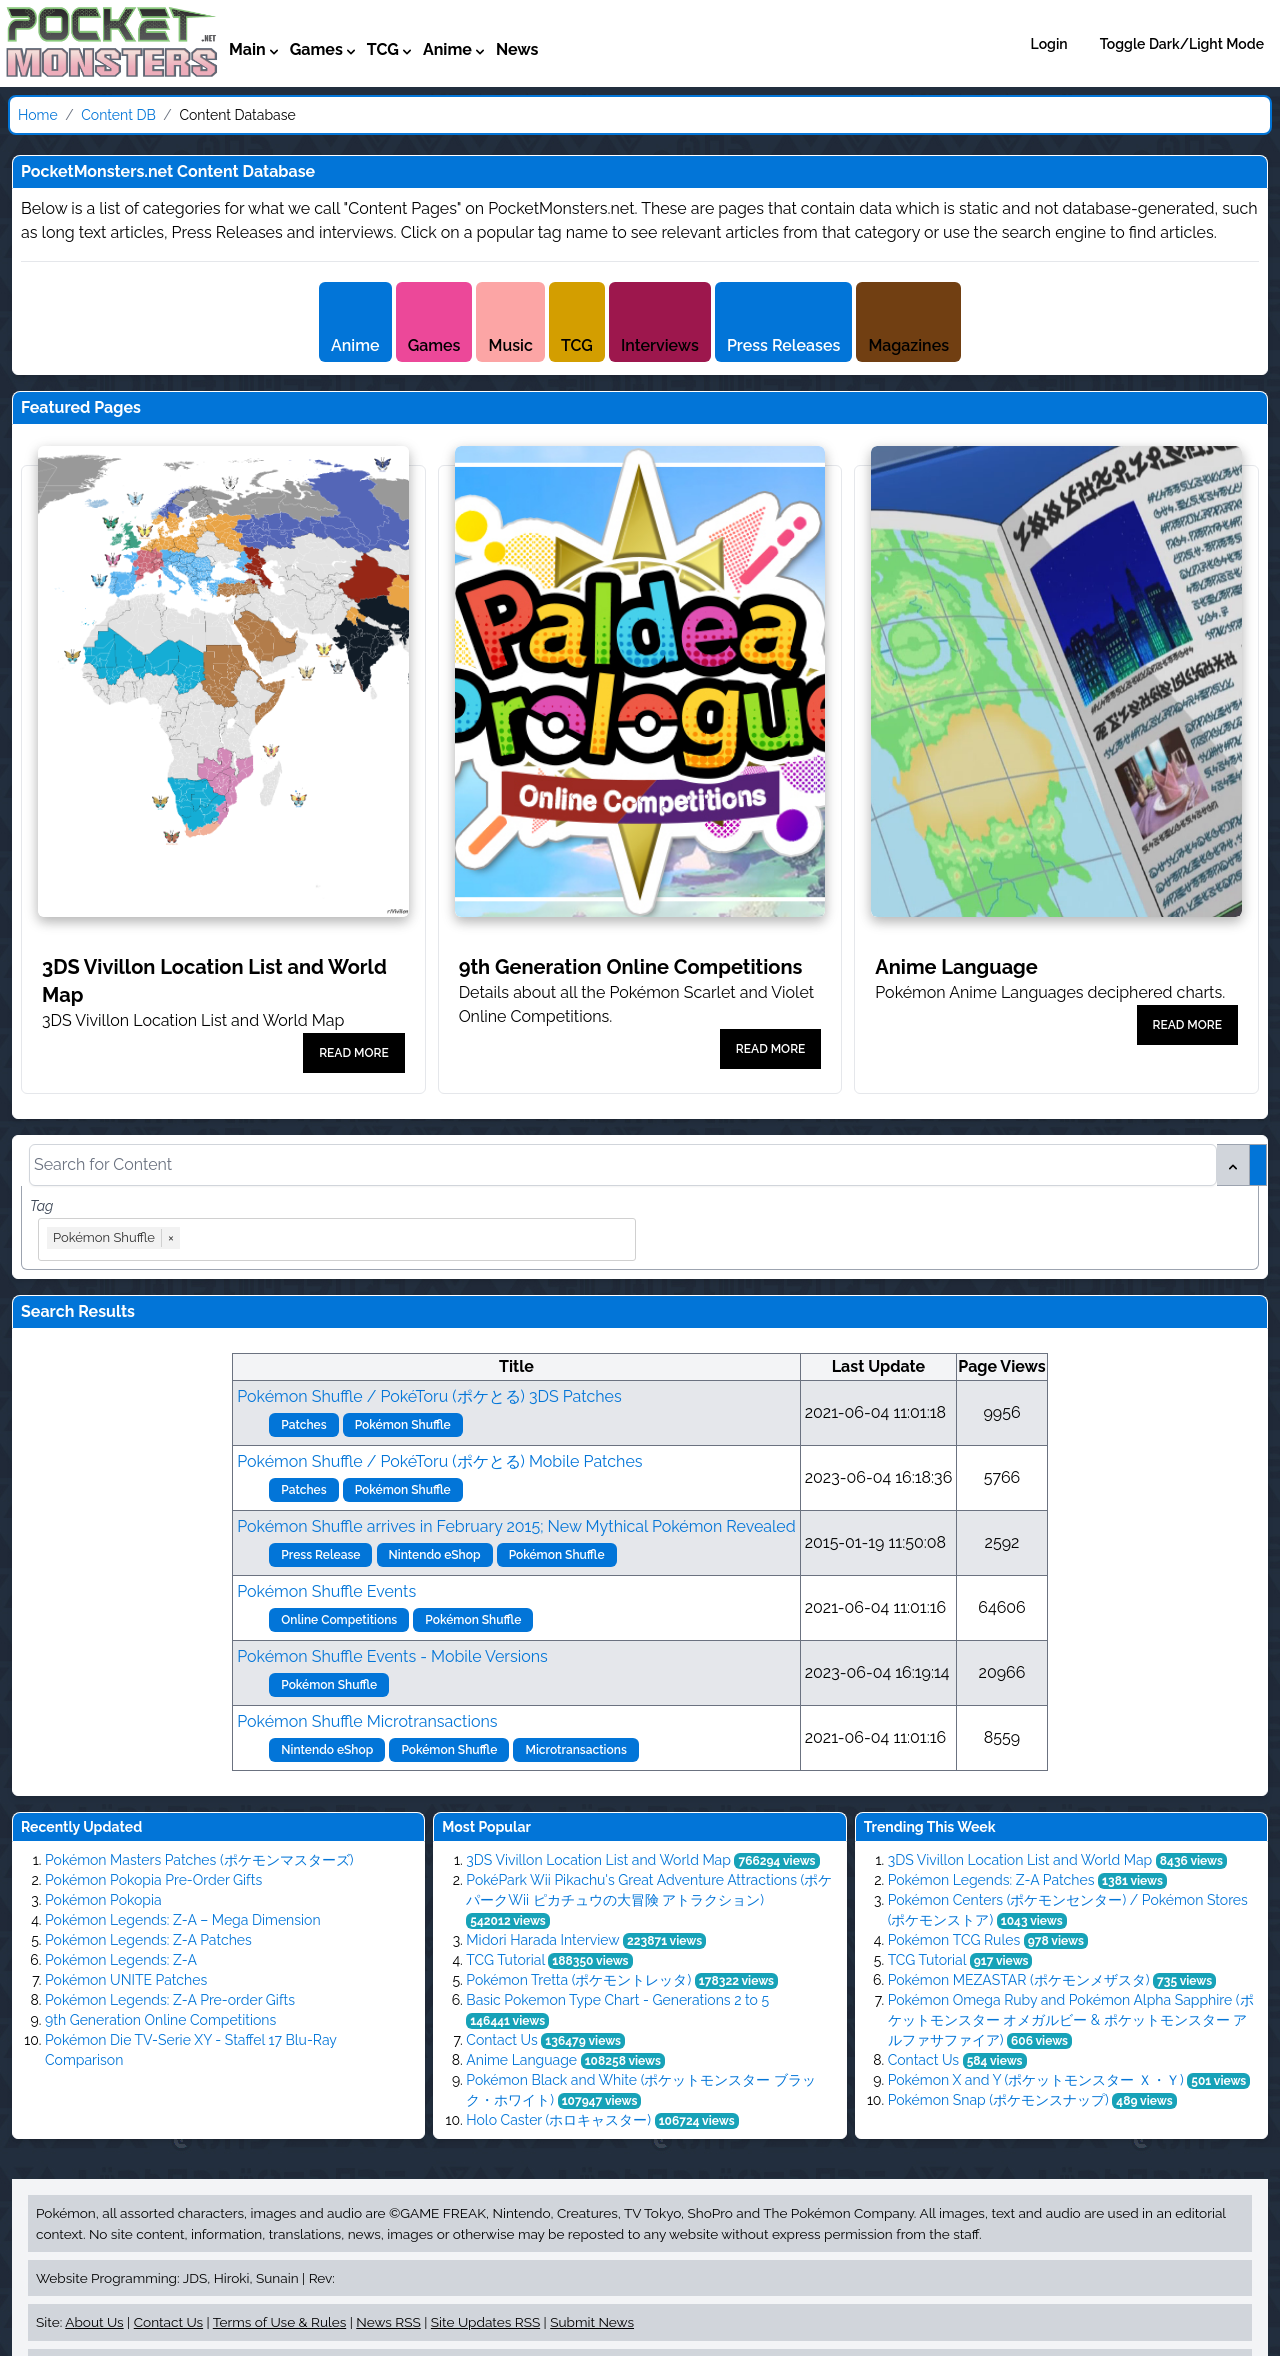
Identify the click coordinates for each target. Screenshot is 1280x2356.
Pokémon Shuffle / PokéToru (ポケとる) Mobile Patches (439, 1461)
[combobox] (409, 1239)
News (517, 49)
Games (434, 345)
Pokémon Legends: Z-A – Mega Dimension (183, 1920)
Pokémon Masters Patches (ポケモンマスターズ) (199, 1860)
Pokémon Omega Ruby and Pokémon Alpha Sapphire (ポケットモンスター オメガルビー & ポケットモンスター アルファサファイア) (1071, 2020)
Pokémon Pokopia (103, 1900)
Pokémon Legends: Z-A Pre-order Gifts (170, 2000)
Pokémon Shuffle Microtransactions (367, 1721)
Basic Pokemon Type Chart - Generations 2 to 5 (617, 2000)
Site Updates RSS (485, 2322)
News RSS (388, 2322)
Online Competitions (339, 1620)
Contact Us (501, 2040)
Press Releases (783, 345)
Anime (355, 345)
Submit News (592, 2322)
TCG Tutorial (505, 1960)
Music (510, 345)
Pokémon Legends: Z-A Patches (148, 1940)
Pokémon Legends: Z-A (121, 1960)
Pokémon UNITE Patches (126, 1980)
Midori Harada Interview (542, 1940)
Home (38, 115)
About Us (94, 2322)
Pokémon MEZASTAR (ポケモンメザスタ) (1019, 1980)
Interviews (660, 345)
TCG (577, 345)
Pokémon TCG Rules (954, 1940)
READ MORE (353, 1053)
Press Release (320, 1555)
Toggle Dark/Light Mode (1182, 44)
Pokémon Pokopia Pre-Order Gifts (153, 1880)
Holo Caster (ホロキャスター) (558, 2120)
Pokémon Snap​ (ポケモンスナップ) (998, 2100)
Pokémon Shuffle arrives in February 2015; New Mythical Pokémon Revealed (516, 1526)
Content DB (118, 115)
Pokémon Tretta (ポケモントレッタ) (578, 1980)
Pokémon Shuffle (403, 1425)
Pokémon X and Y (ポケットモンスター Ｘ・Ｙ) (1036, 2080)
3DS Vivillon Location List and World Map (598, 1860)
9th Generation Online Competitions (160, 2020)
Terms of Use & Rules (279, 2322)
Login (1049, 44)
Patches (303, 1425)
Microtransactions (575, 1750)
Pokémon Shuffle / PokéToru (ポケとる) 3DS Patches (429, 1396)
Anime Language (521, 2060)
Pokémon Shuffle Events (326, 1591)
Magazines (908, 345)
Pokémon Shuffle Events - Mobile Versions (392, 1656)
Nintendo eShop (435, 1555)
